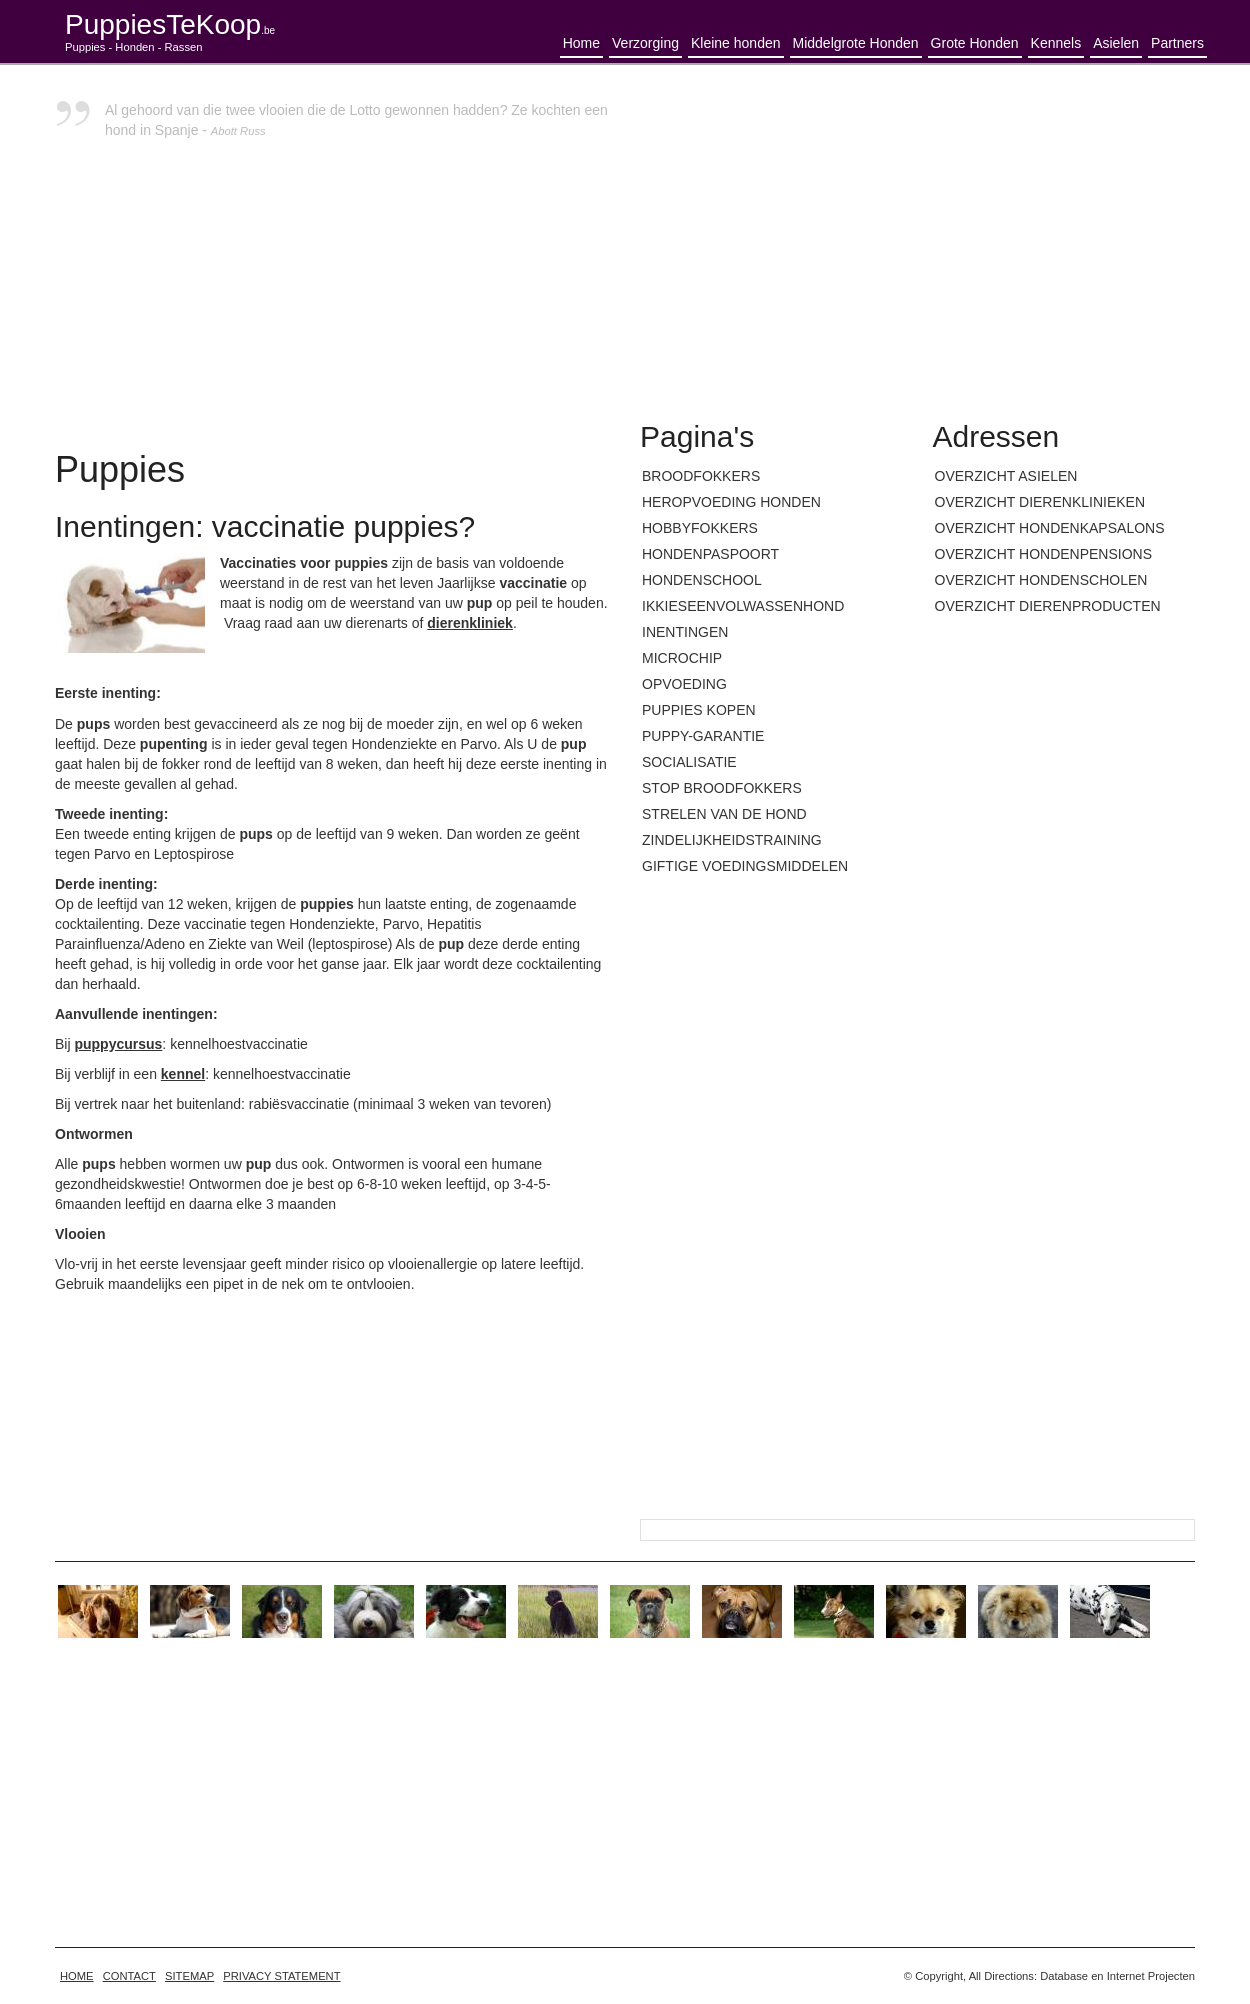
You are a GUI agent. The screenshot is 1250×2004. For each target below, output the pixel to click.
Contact (129, 1976)
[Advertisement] (917, 240)
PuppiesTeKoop (170, 24)
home (77, 1976)
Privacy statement (281, 1976)
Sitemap (189, 1976)
